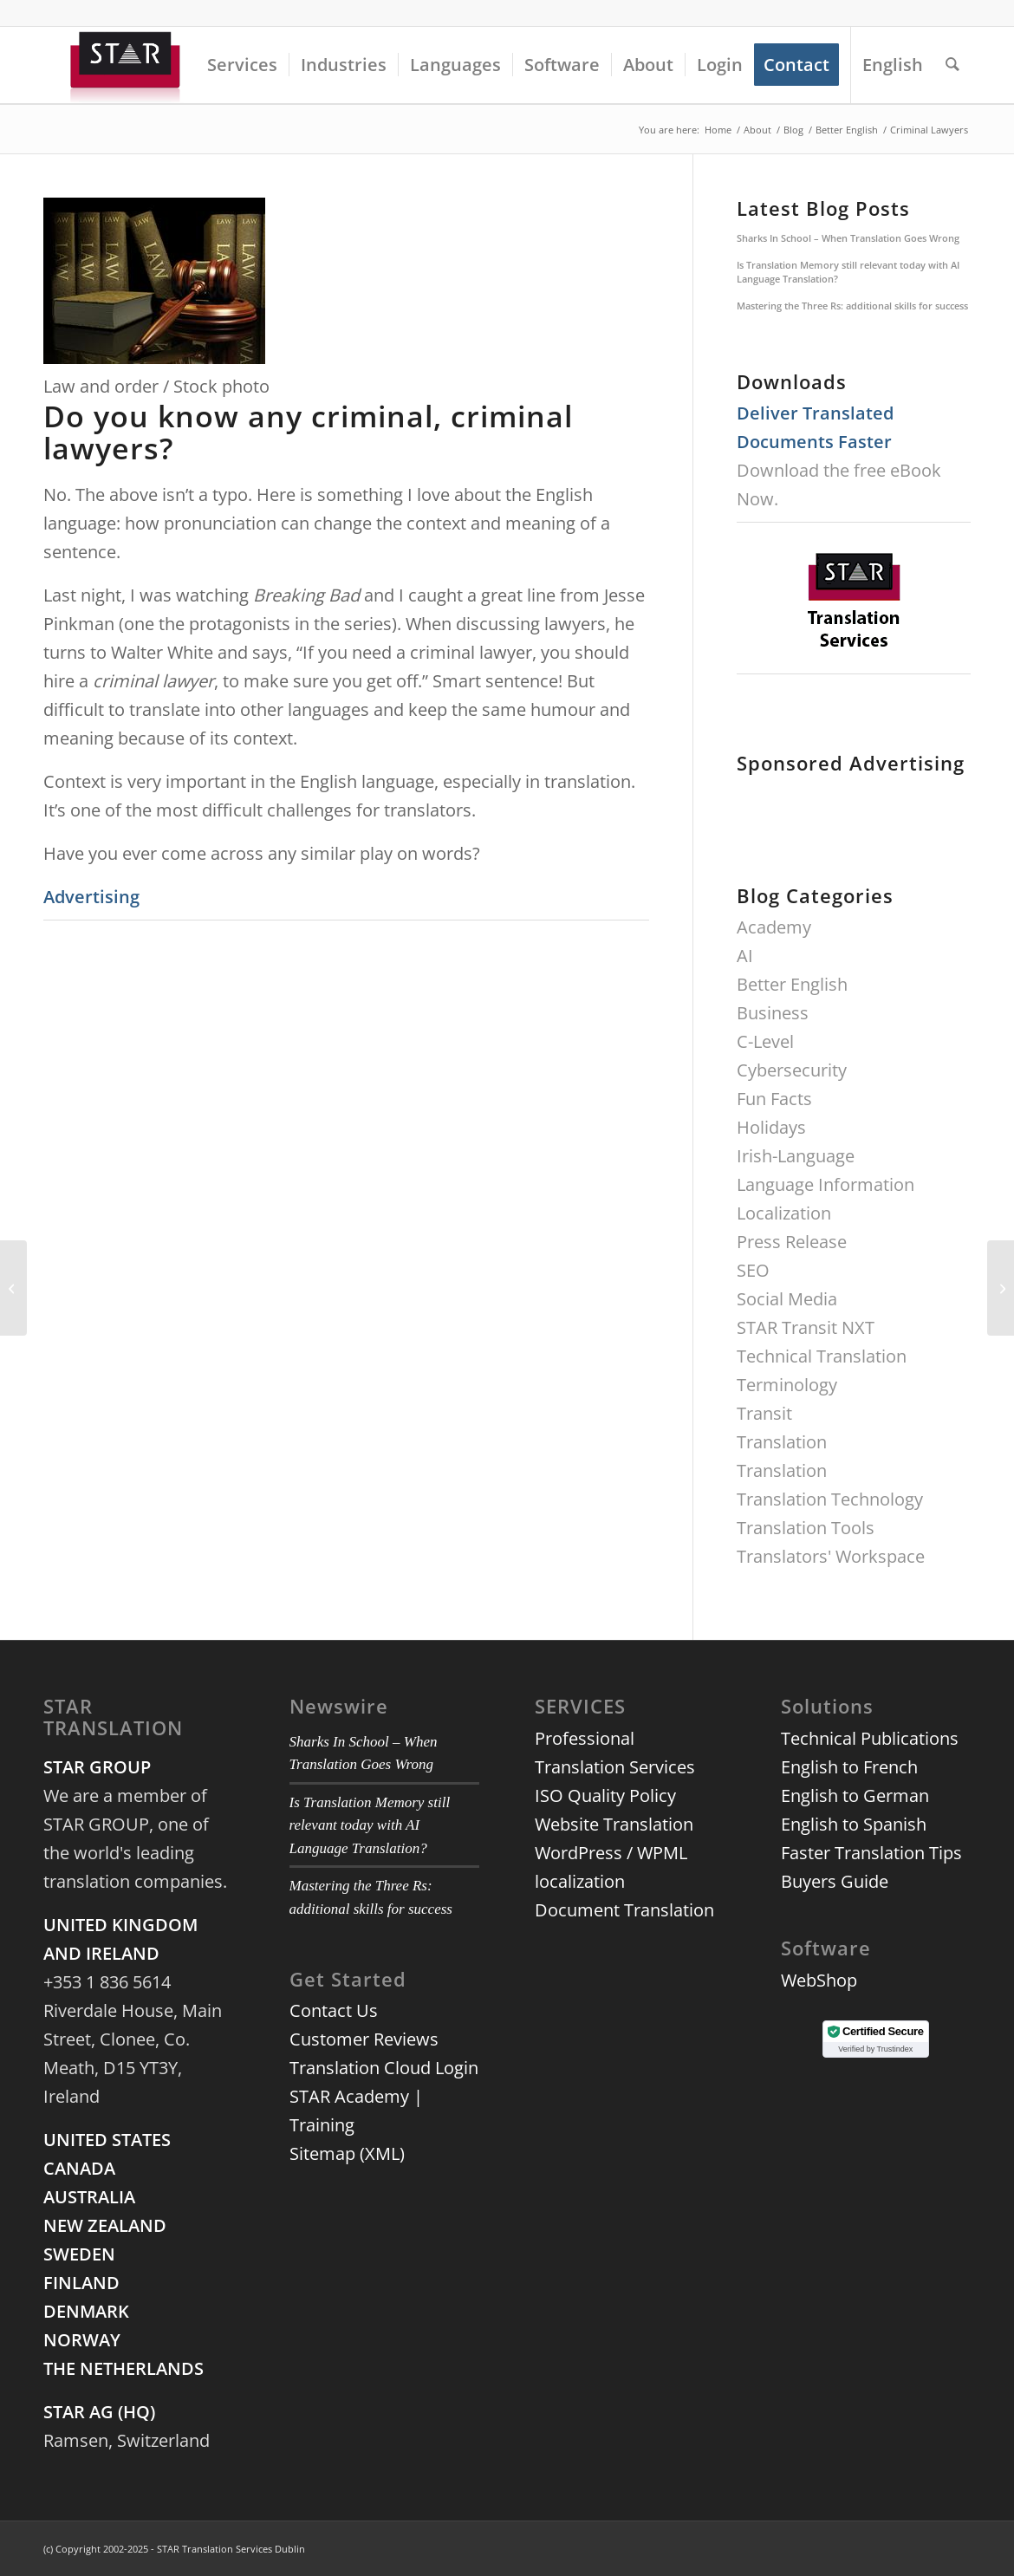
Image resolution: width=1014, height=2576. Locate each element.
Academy (774, 927)
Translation (782, 1442)
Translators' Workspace (831, 1556)
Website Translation (614, 1824)
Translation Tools (805, 1527)
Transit (764, 1413)
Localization (784, 1213)
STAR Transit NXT (805, 1327)
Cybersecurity (792, 1070)
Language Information (825, 1184)
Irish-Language (796, 1156)
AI (745, 955)
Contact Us (333, 2010)
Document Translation (624, 1910)
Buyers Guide (834, 1881)
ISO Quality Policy (605, 1795)
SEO (753, 1270)
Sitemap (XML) (347, 2153)
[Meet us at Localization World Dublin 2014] (13, 1288)
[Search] (952, 65)
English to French (849, 1767)
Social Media (787, 1299)
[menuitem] (242, 65)
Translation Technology (830, 1499)
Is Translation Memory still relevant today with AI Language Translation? (848, 272)
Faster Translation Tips (871, 1852)
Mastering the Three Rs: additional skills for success (852, 305)
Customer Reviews (364, 2039)
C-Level (765, 1041)
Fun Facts (774, 1098)
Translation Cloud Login (383, 2067)
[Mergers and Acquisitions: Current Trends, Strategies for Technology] (1000, 1288)
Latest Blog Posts (823, 208)
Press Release (792, 1241)
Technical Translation (822, 1356)
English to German (855, 1795)
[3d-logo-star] (126, 65)
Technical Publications (870, 1738)
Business (773, 1013)
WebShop (819, 1980)
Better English (792, 984)
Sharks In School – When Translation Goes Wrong (848, 237)
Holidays (771, 1127)
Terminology (787, 1384)
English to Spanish (853, 1824)
